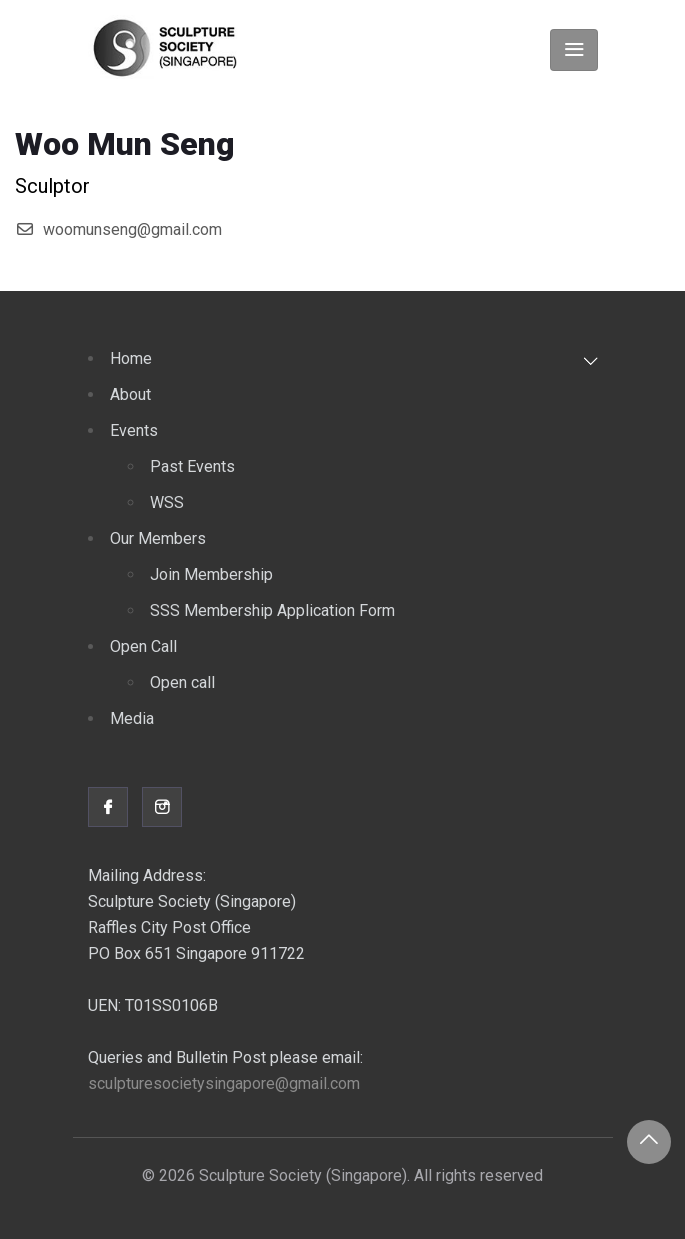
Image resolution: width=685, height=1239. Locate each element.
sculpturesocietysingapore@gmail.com (224, 1083)
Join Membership (211, 574)
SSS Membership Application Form (272, 610)
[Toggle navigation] (574, 50)
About (130, 394)
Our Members (158, 538)
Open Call (143, 646)
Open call (182, 682)
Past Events (192, 466)
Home (131, 358)
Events (134, 430)
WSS (167, 502)
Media (132, 718)
